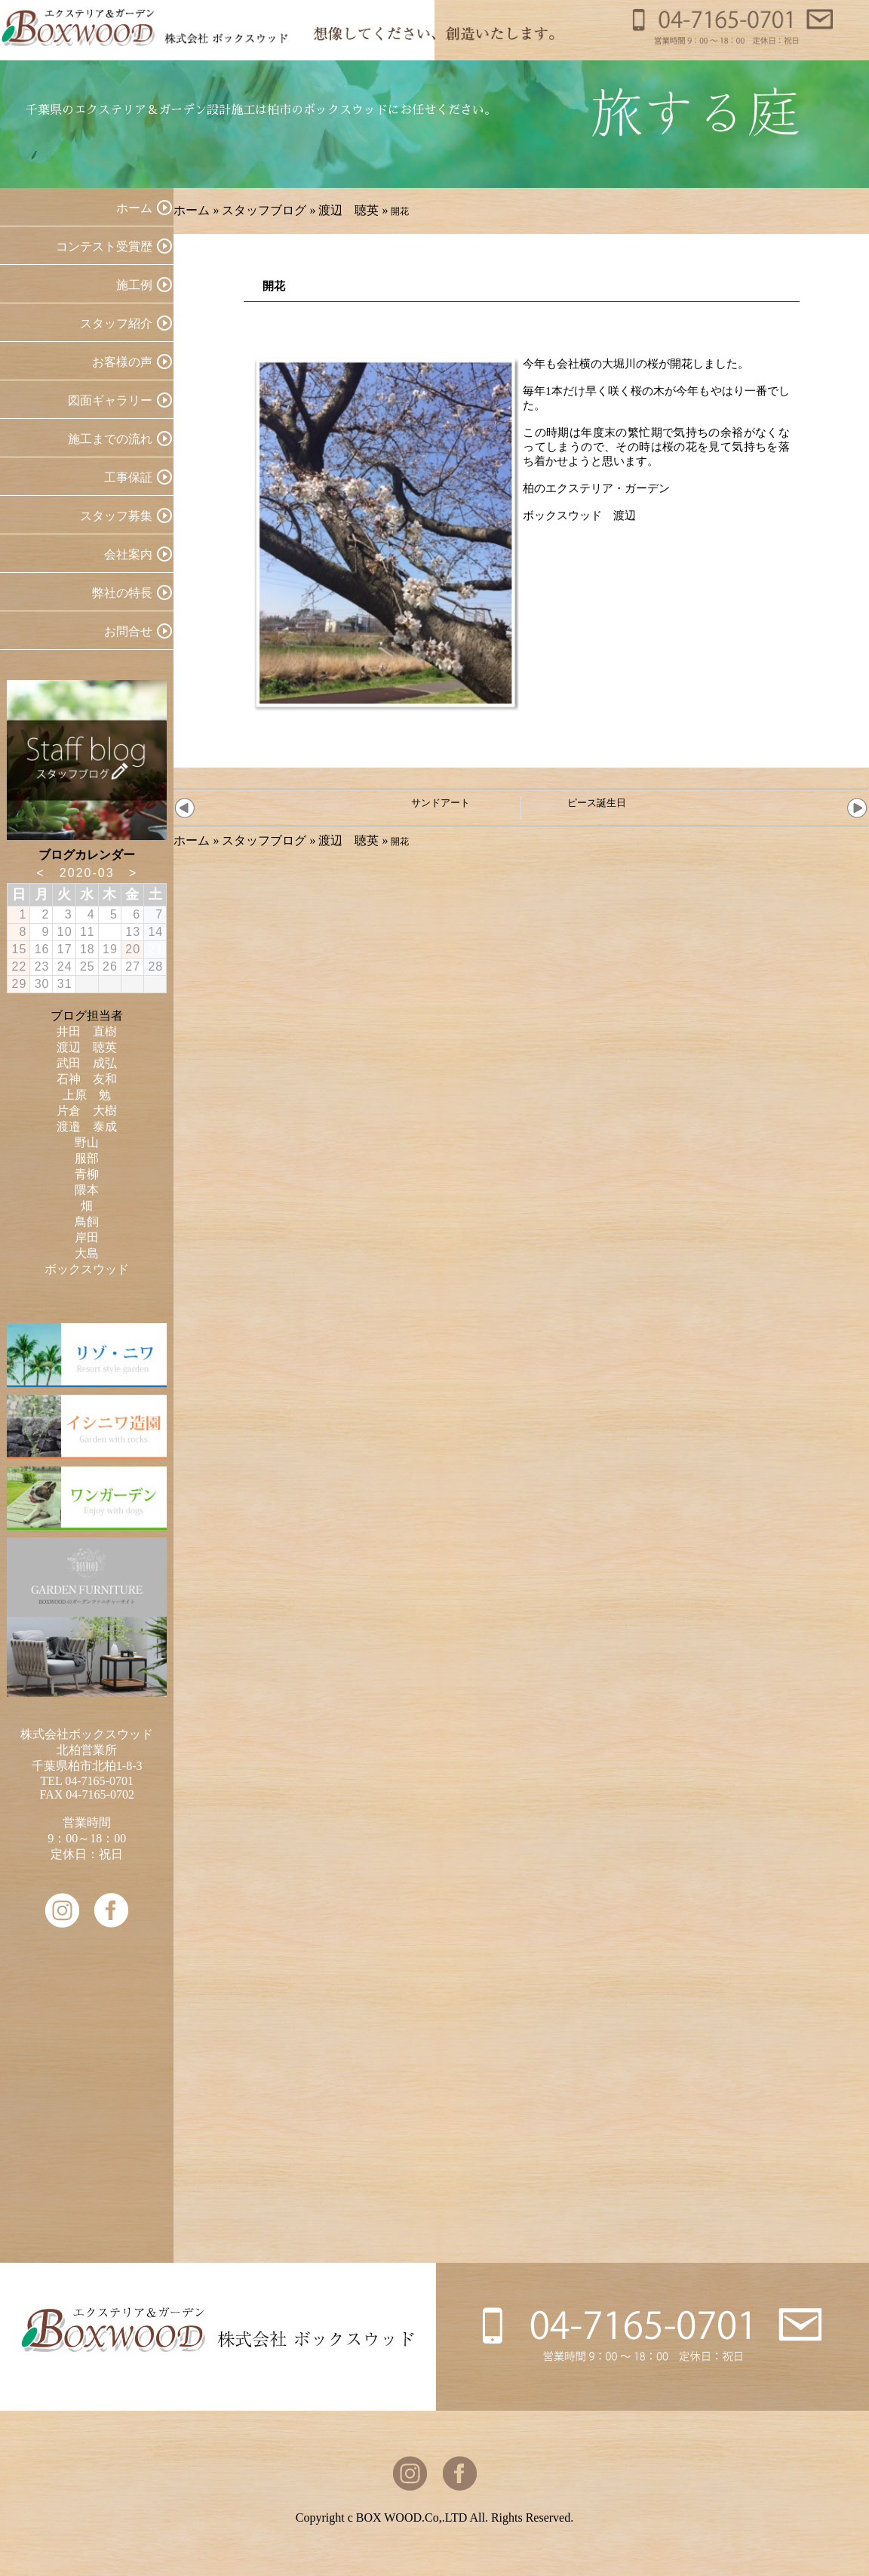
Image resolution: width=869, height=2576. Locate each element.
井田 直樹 (87, 1031)
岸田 (87, 1237)
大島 (87, 1253)
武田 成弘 (87, 1063)
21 (155, 949)
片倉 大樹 (87, 1110)
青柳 (87, 1174)
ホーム (191, 210)
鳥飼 (87, 1221)
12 (110, 931)
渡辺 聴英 (348, 210)
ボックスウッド (87, 1269)
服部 (87, 1158)
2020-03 (87, 872)
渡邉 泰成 (87, 1126)
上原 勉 (87, 1094)
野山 (87, 1142)
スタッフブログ (264, 210)
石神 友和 (87, 1079)
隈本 (87, 1189)
